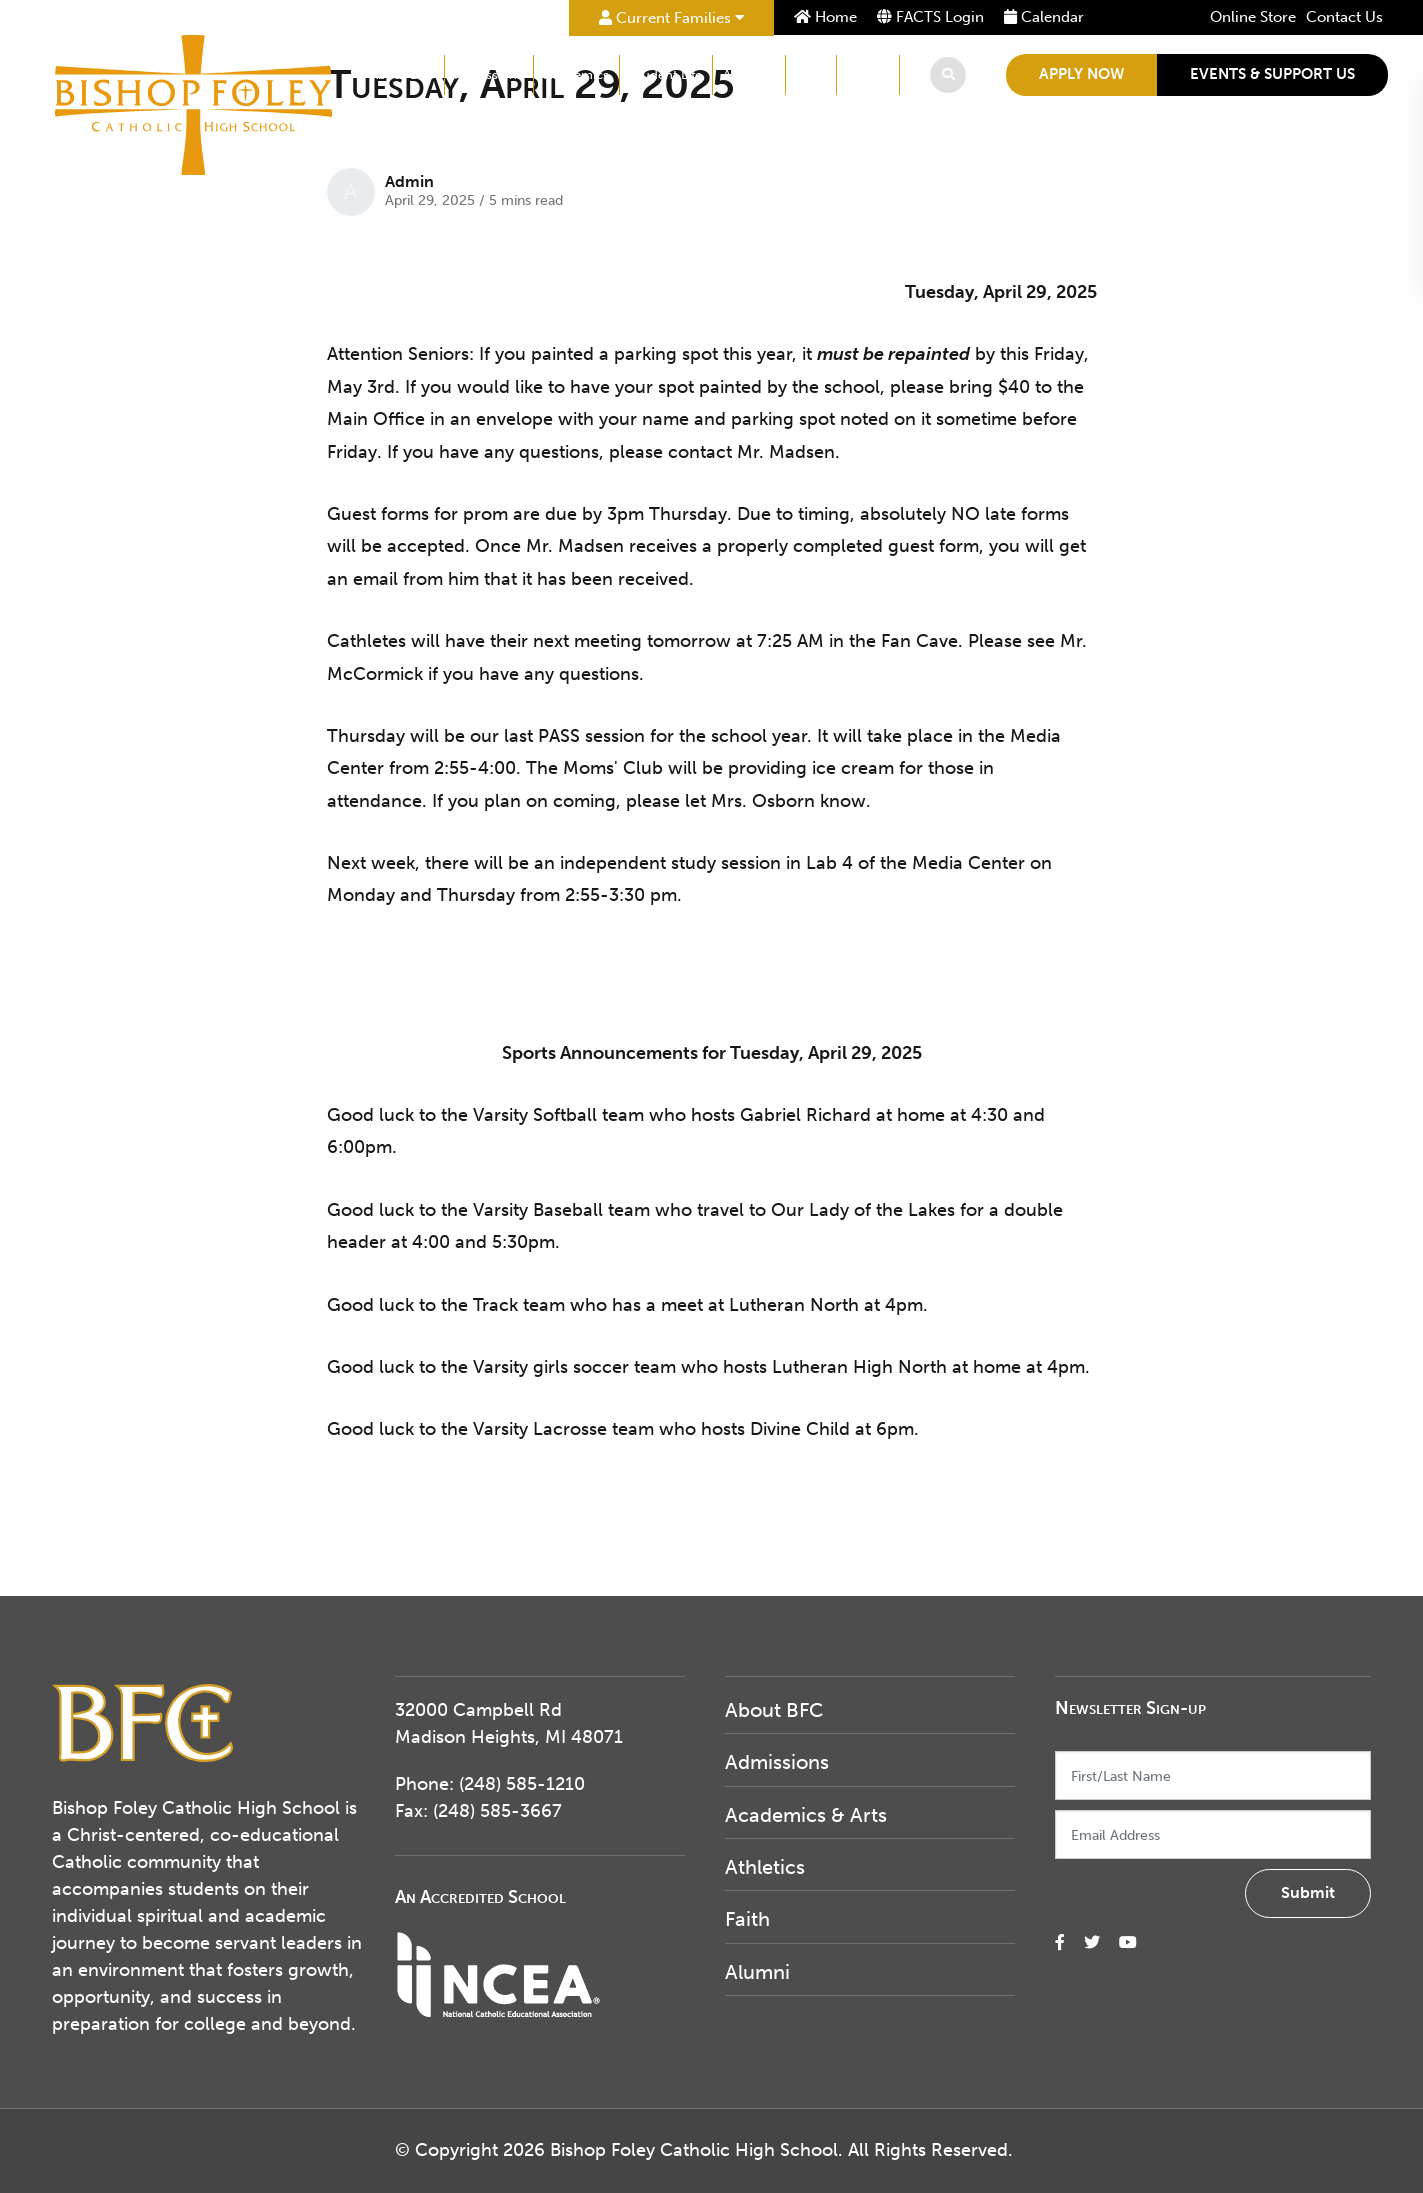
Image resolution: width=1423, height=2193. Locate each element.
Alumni (868, 74)
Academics (576, 74)
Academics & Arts (806, 1815)
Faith (811, 74)
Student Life (666, 74)
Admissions (489, 74)
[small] (1060, 1942)
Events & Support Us (1272, 74)
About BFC (402, 74)
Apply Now (1081, 74)
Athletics (749, 74)
